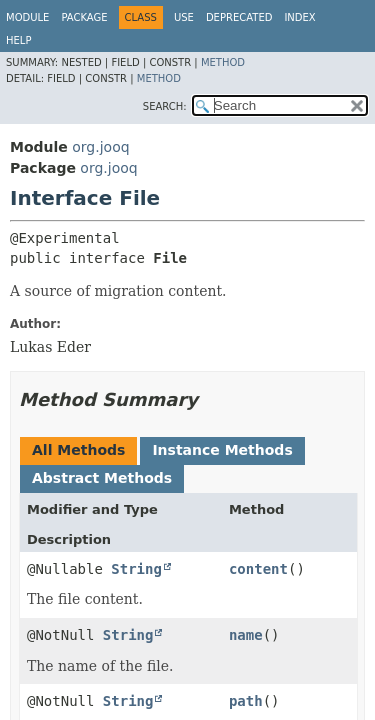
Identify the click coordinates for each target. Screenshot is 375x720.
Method (223, 62)
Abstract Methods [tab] (102, 478)
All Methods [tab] (78, 450)
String (136, 569)
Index (299, 17)
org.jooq (100, 147)
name (246, 635)
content (258, 569)
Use (184, 17)
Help (18, 40)
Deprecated (239, 17)
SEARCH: (165, 106)
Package (84, 17)
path (246, 701)
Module (27, 17)
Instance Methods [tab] (222, 450)
